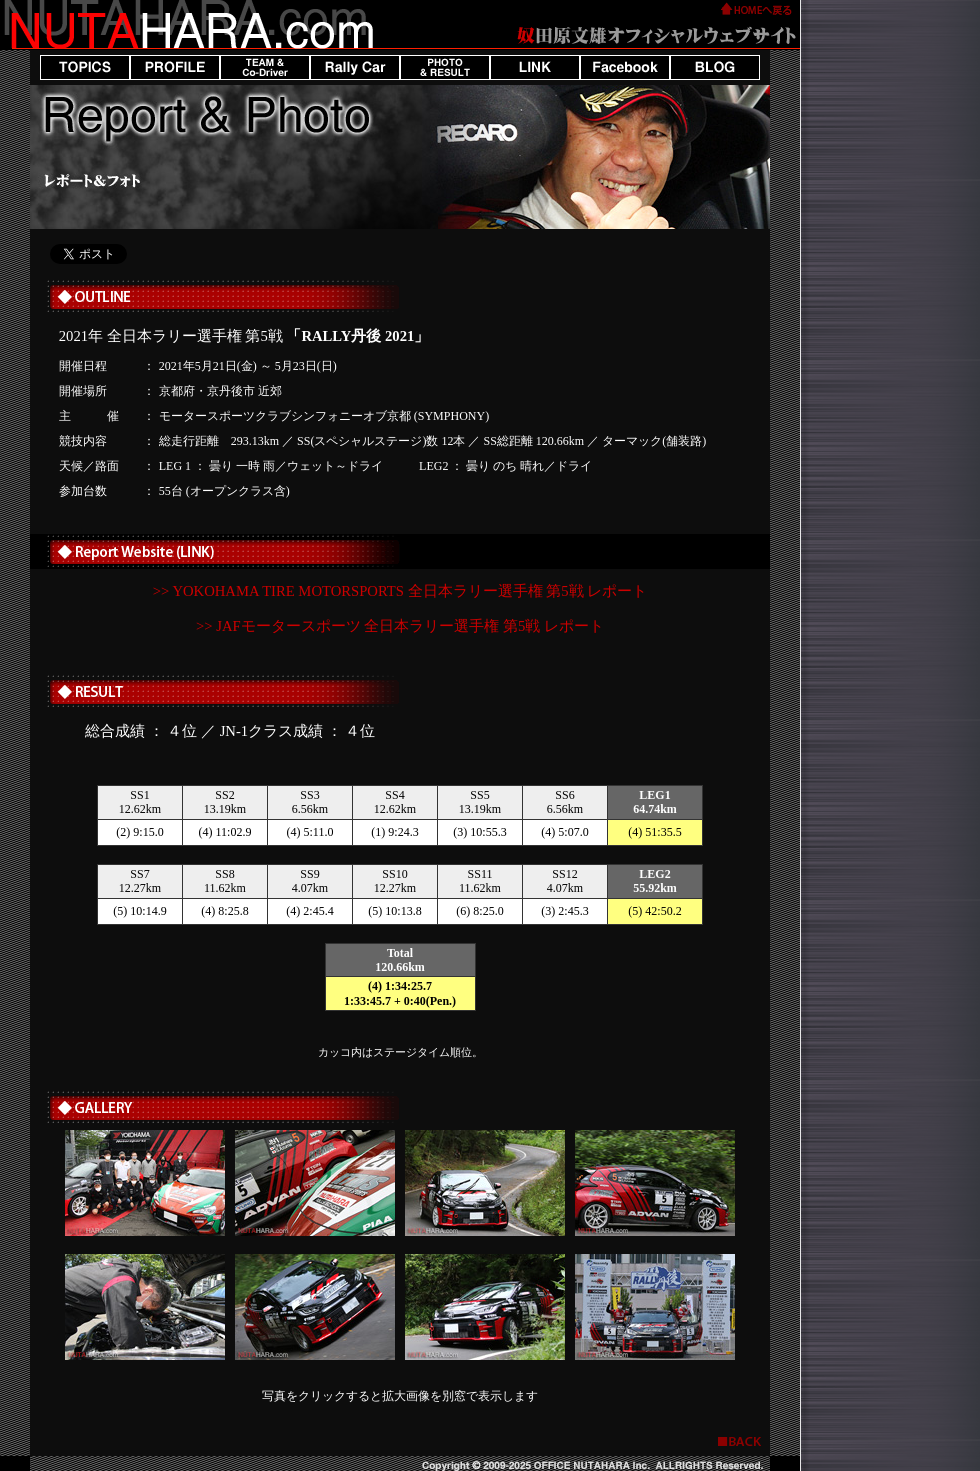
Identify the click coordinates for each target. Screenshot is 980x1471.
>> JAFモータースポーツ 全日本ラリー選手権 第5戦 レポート (400, 626)
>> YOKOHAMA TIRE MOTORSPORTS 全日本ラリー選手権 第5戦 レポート (400, 591)
